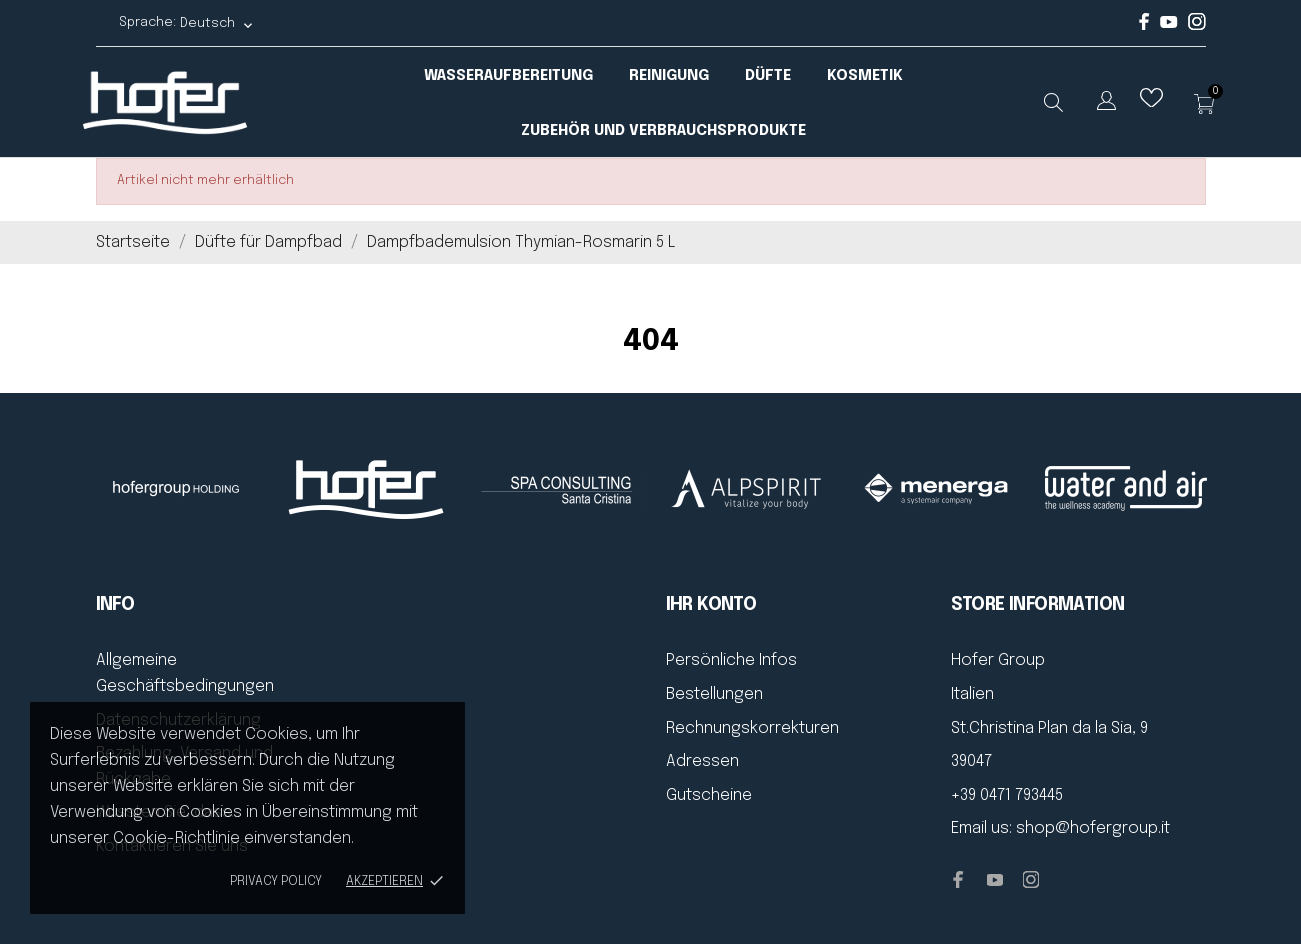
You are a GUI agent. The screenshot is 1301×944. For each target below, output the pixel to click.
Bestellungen (714, 694)
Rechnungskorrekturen (752, 728)
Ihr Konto (711, 605)
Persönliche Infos (731, 660)
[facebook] (1144, 26)
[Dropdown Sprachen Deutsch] (217, 23)
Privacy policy (276, 881)
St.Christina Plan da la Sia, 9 (1049, 728)
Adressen (702, 761)
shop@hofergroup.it (1093, 828)
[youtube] (1169, 24)
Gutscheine (709, 795)
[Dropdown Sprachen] (1106, 104)
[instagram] (1197, 26)
